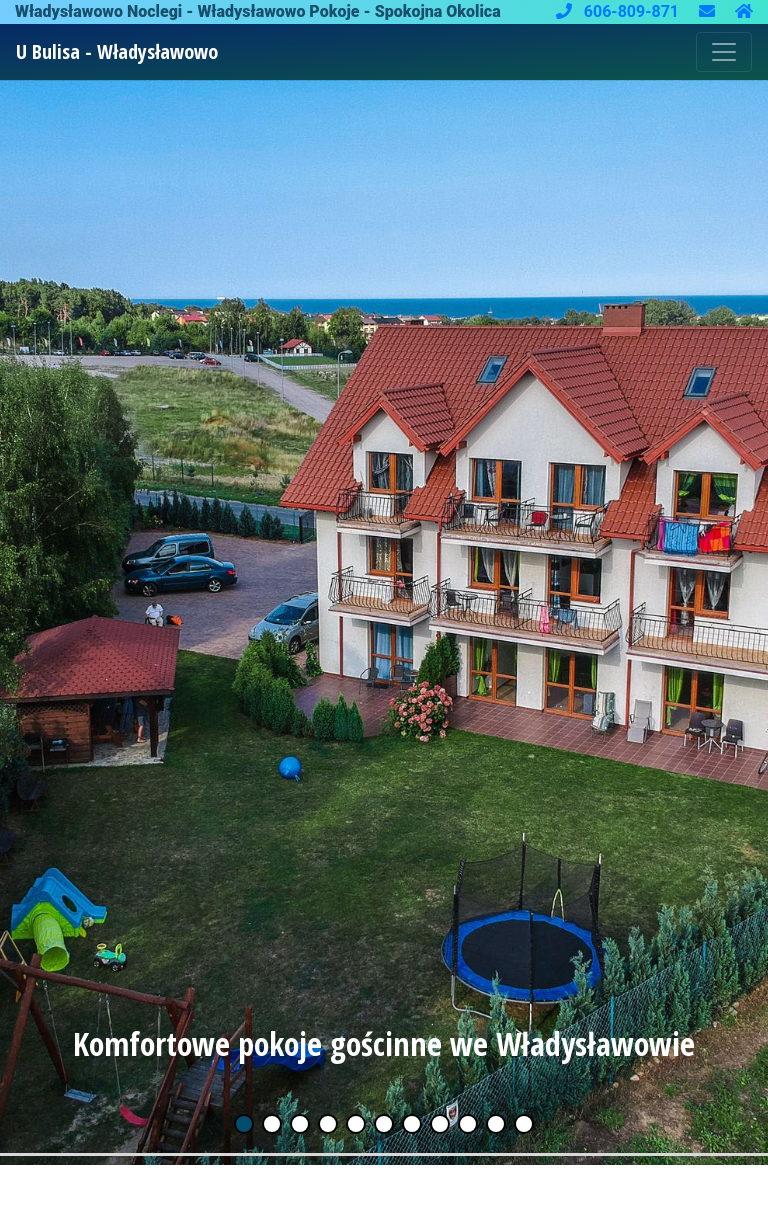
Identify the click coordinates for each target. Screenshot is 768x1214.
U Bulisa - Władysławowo (117, 51)
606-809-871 (619, 11)
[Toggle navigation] (724, 52)
